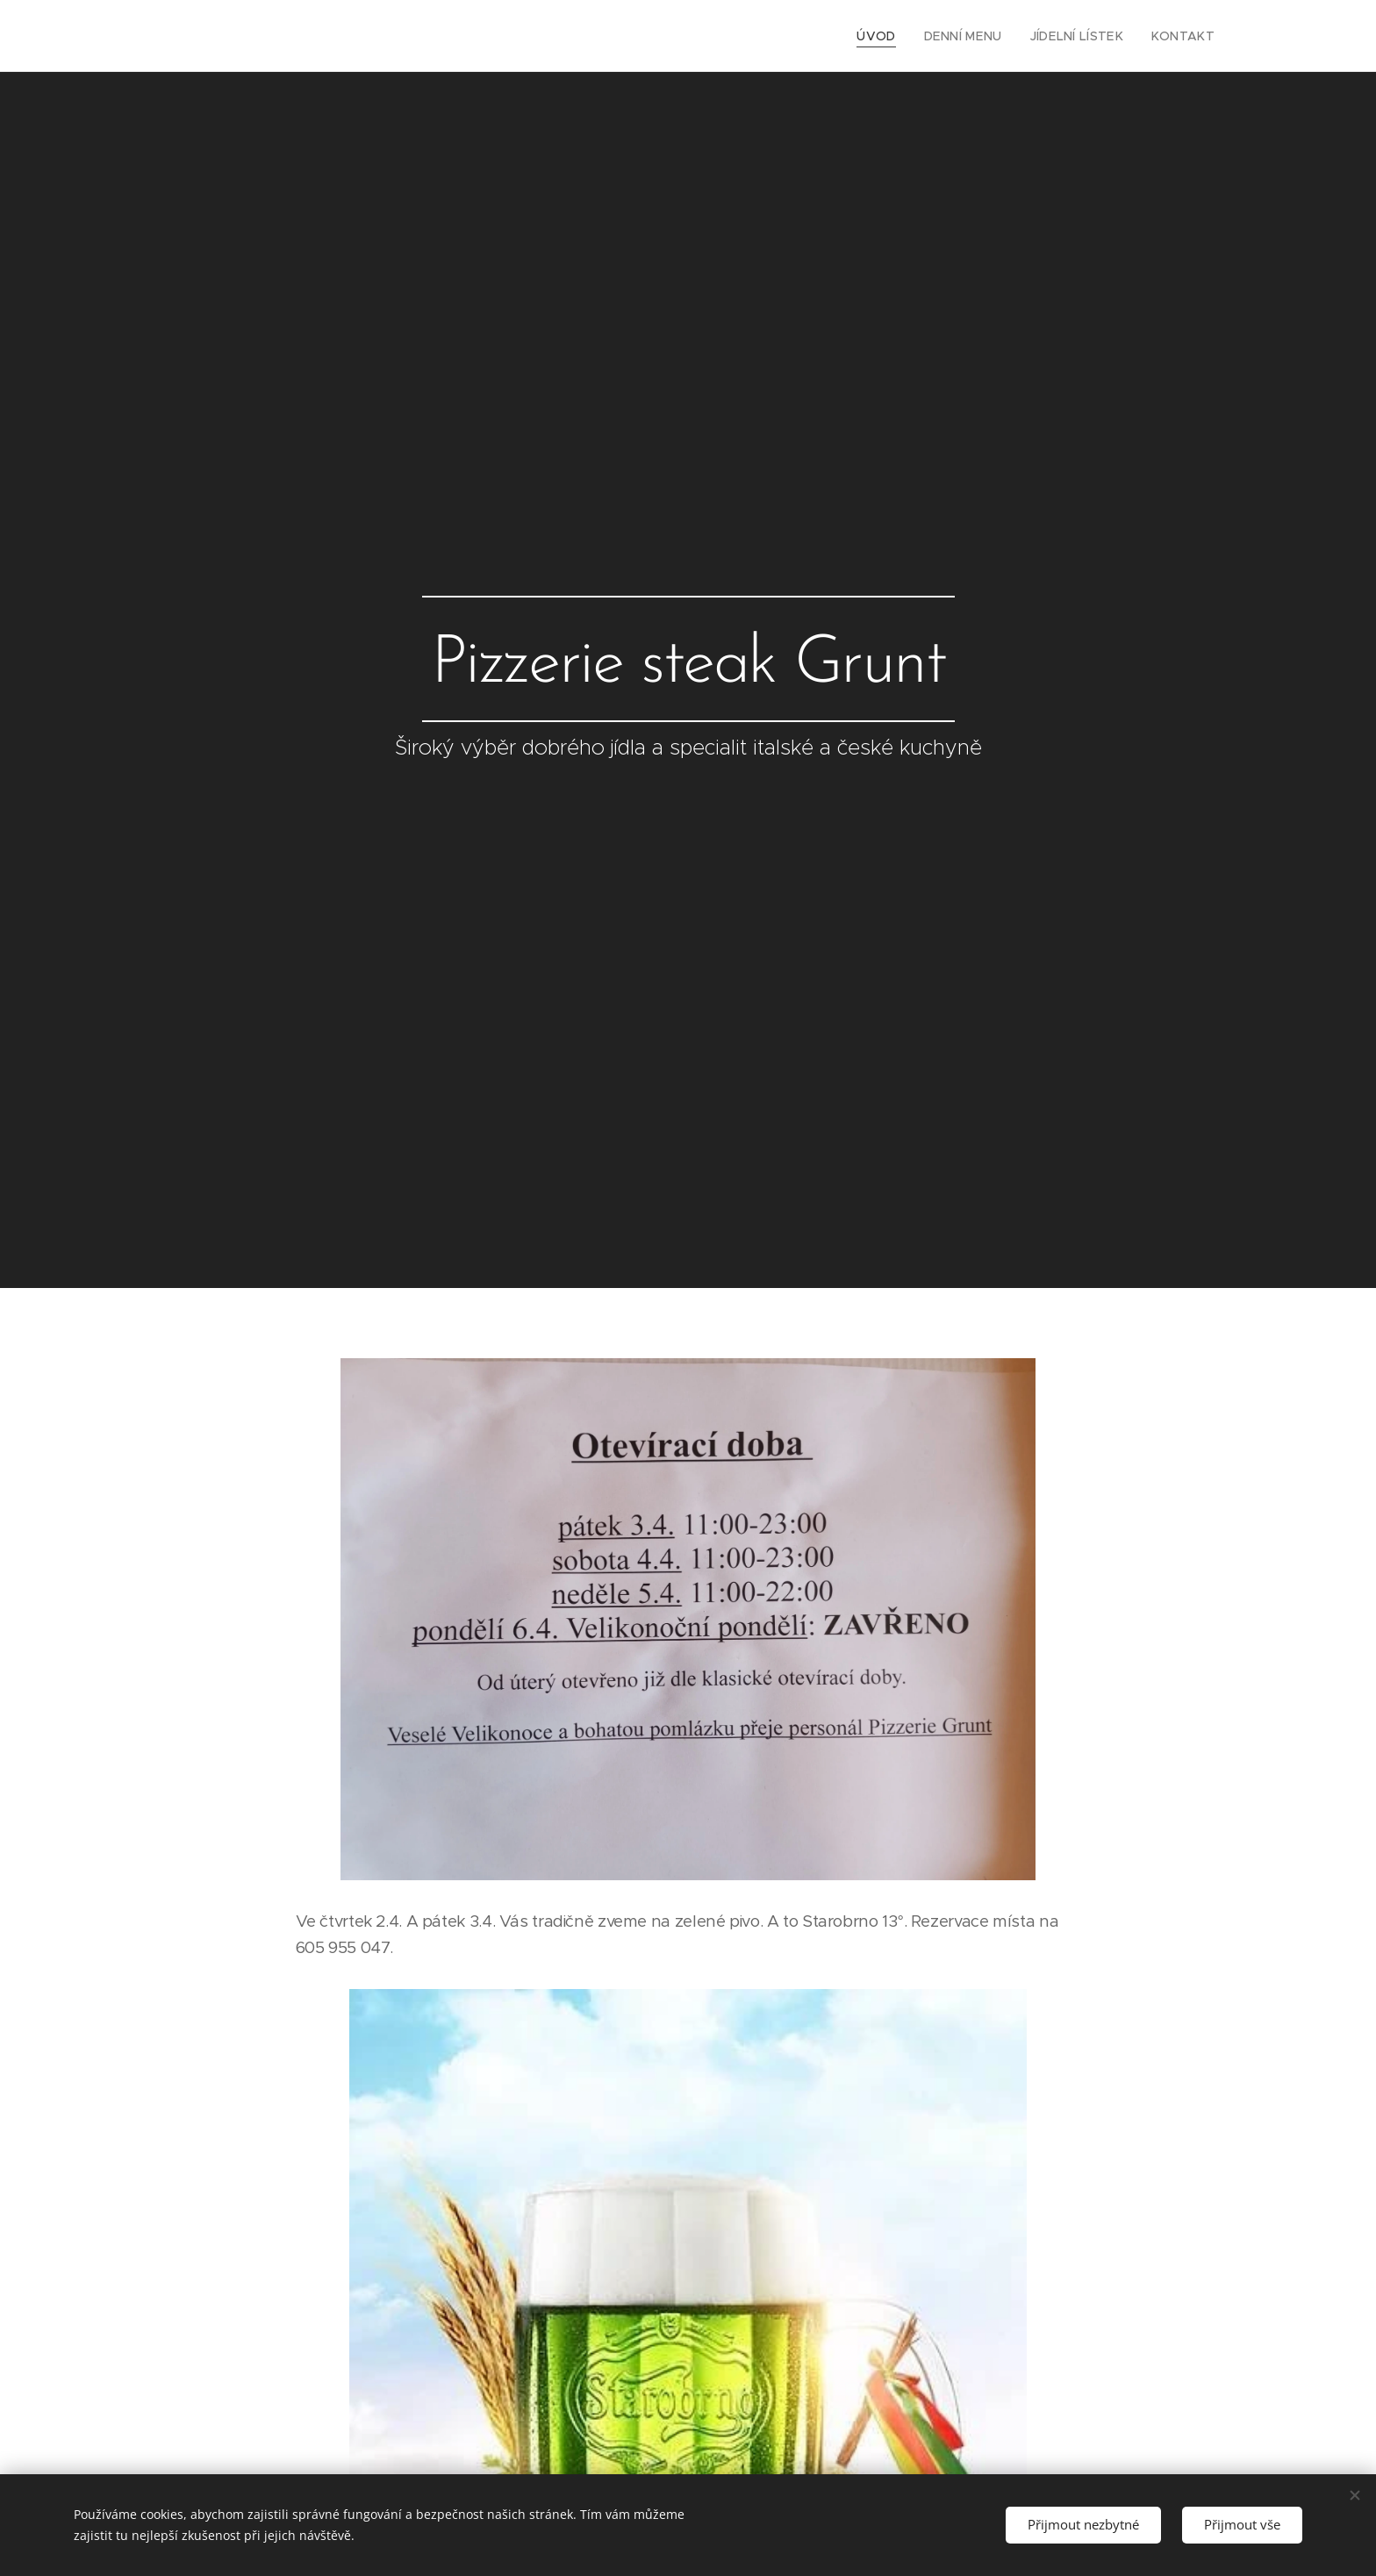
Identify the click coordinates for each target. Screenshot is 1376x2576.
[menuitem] (900, 36)
